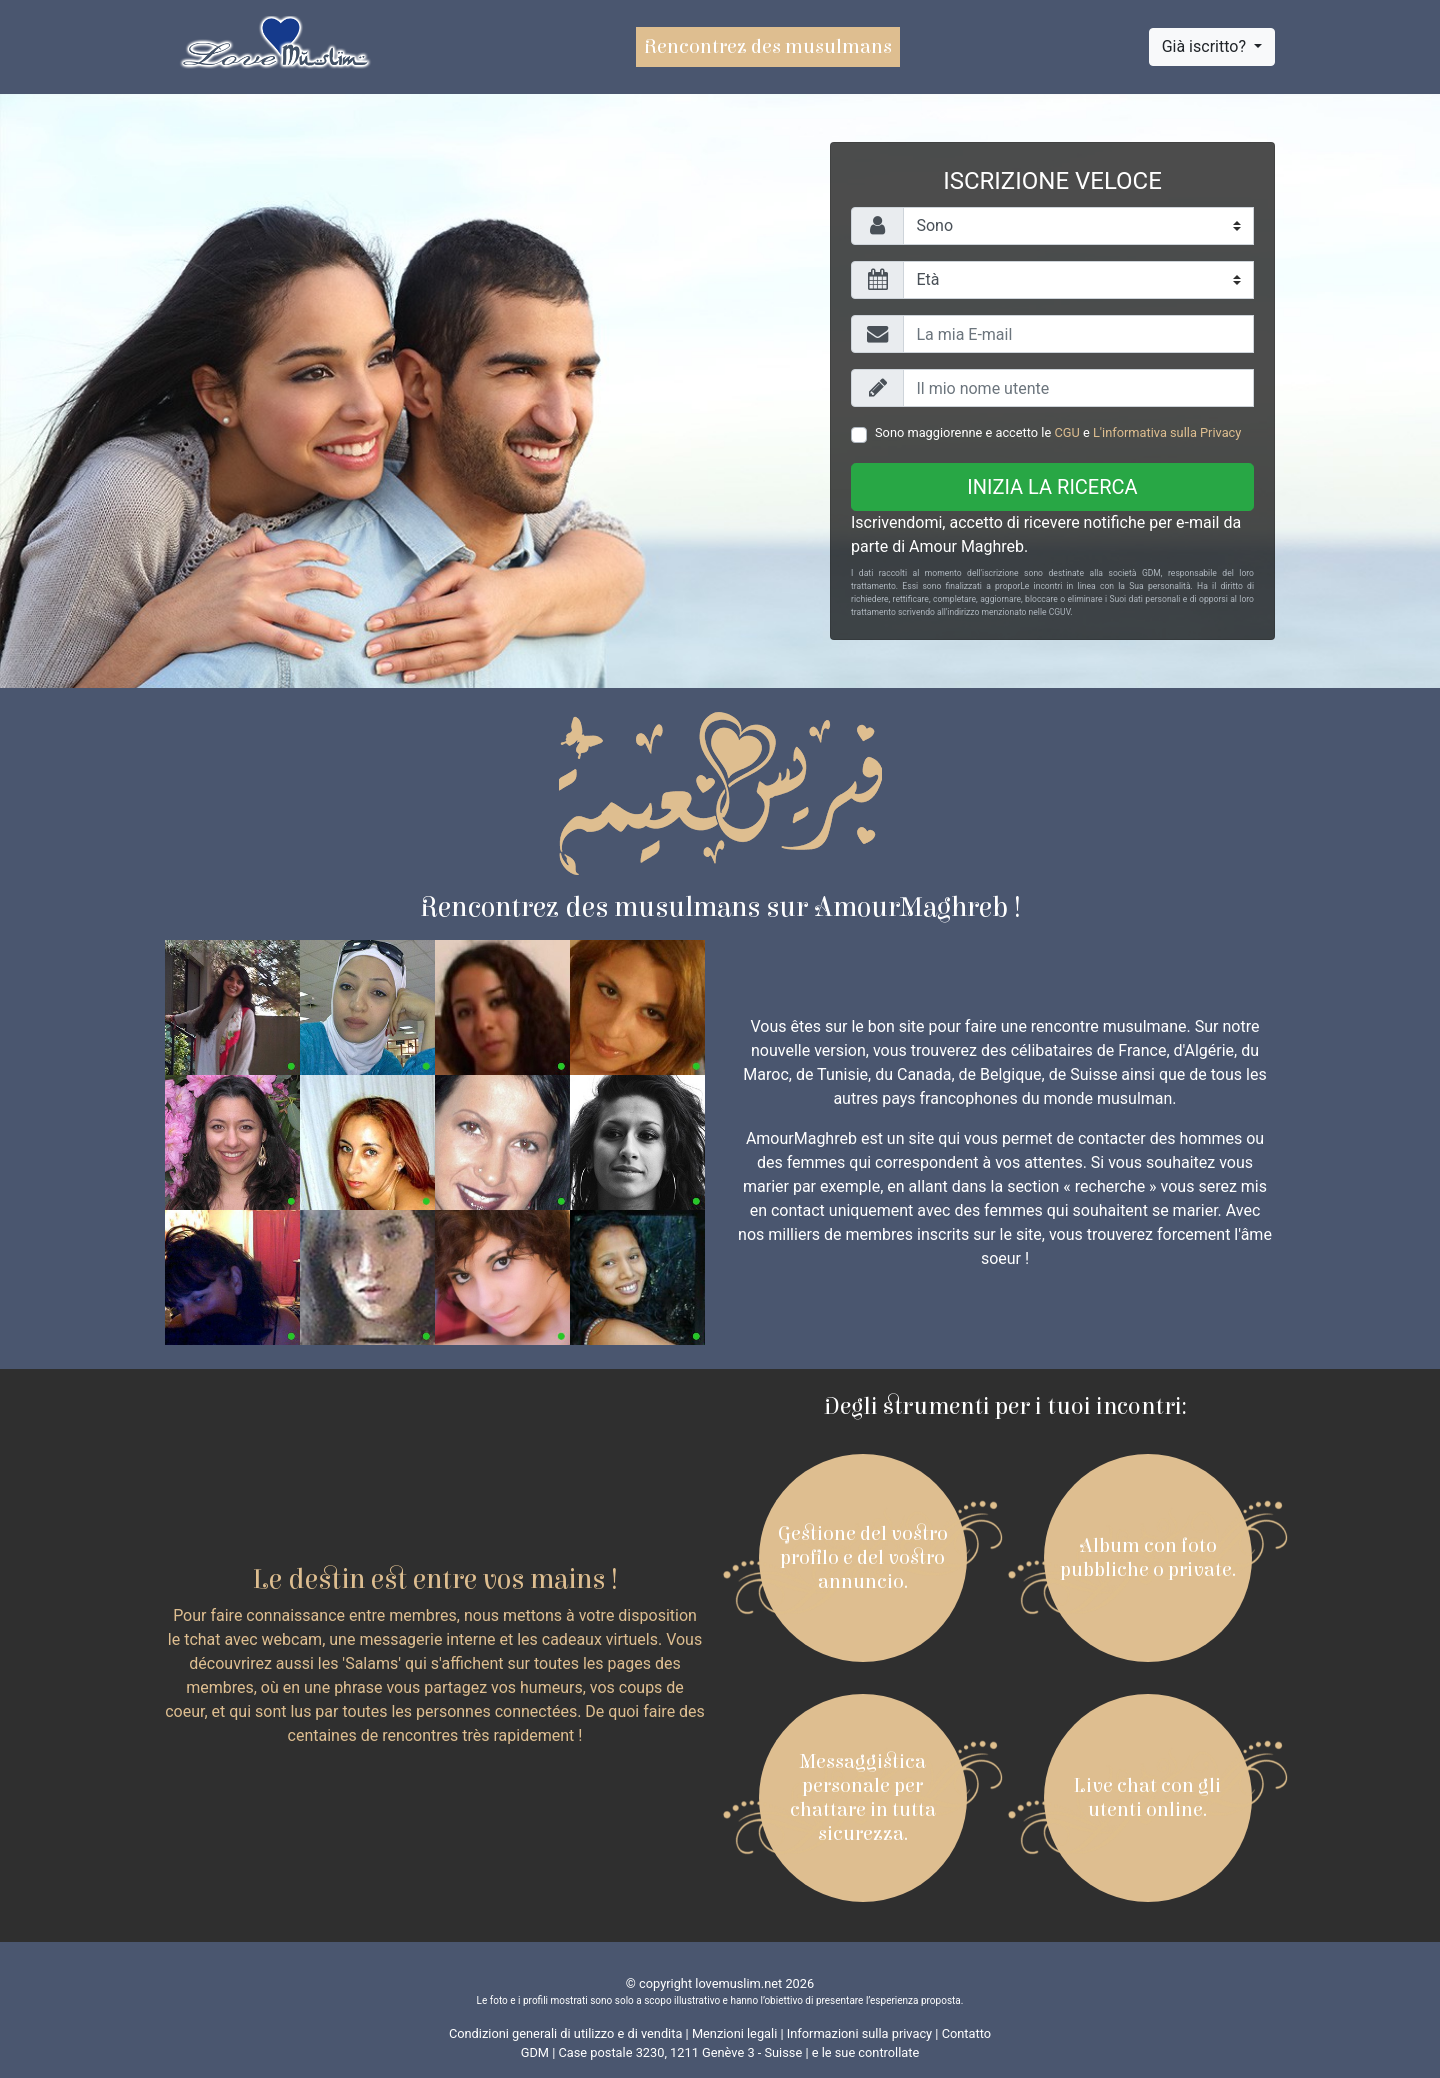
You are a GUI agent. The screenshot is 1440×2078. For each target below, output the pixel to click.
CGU (1066, 432)
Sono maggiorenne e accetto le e (1058, 432)
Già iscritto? (1206, 46)
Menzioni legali (734, 2033)
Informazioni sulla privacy (859, 2033)
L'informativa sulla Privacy (1167, 432)
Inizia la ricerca (1052, 487)
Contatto (966, 2033)
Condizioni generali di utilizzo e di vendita (565, 2033)
